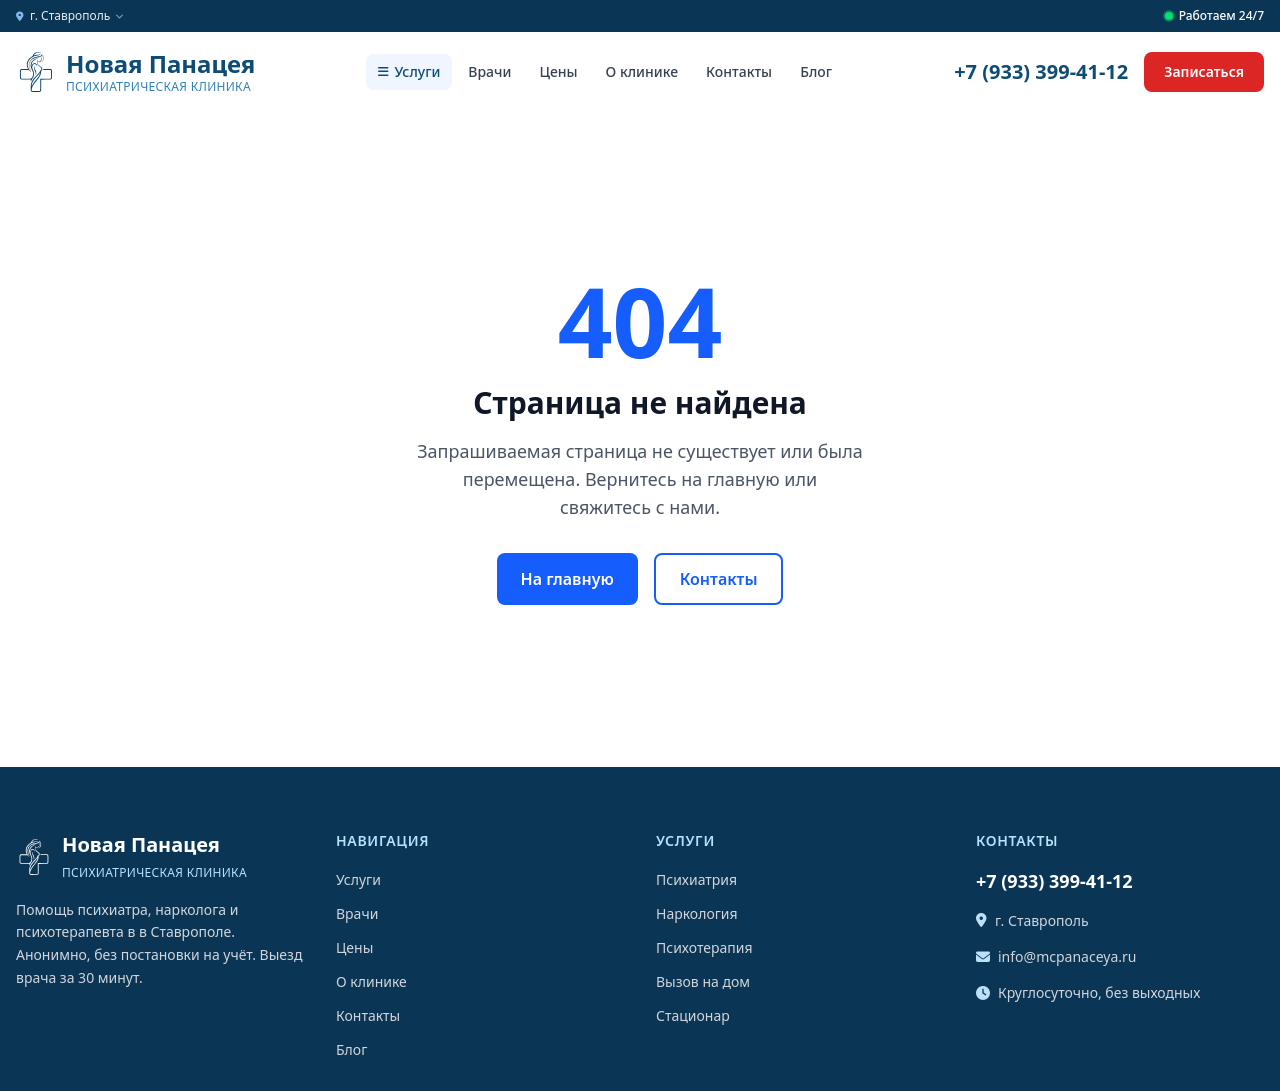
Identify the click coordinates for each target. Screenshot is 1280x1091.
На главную (567, 579)
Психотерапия (704, 947)
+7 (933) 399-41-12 (1041, 71)
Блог (816, 71)
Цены (558, 71)
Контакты (739, 71)
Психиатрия (696, 879)
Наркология (697, 913)
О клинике (642, 71)
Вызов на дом (703, 981)
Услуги (409, 71)
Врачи (489, 71)
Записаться (1204, 71)
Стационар (693, 1015)
